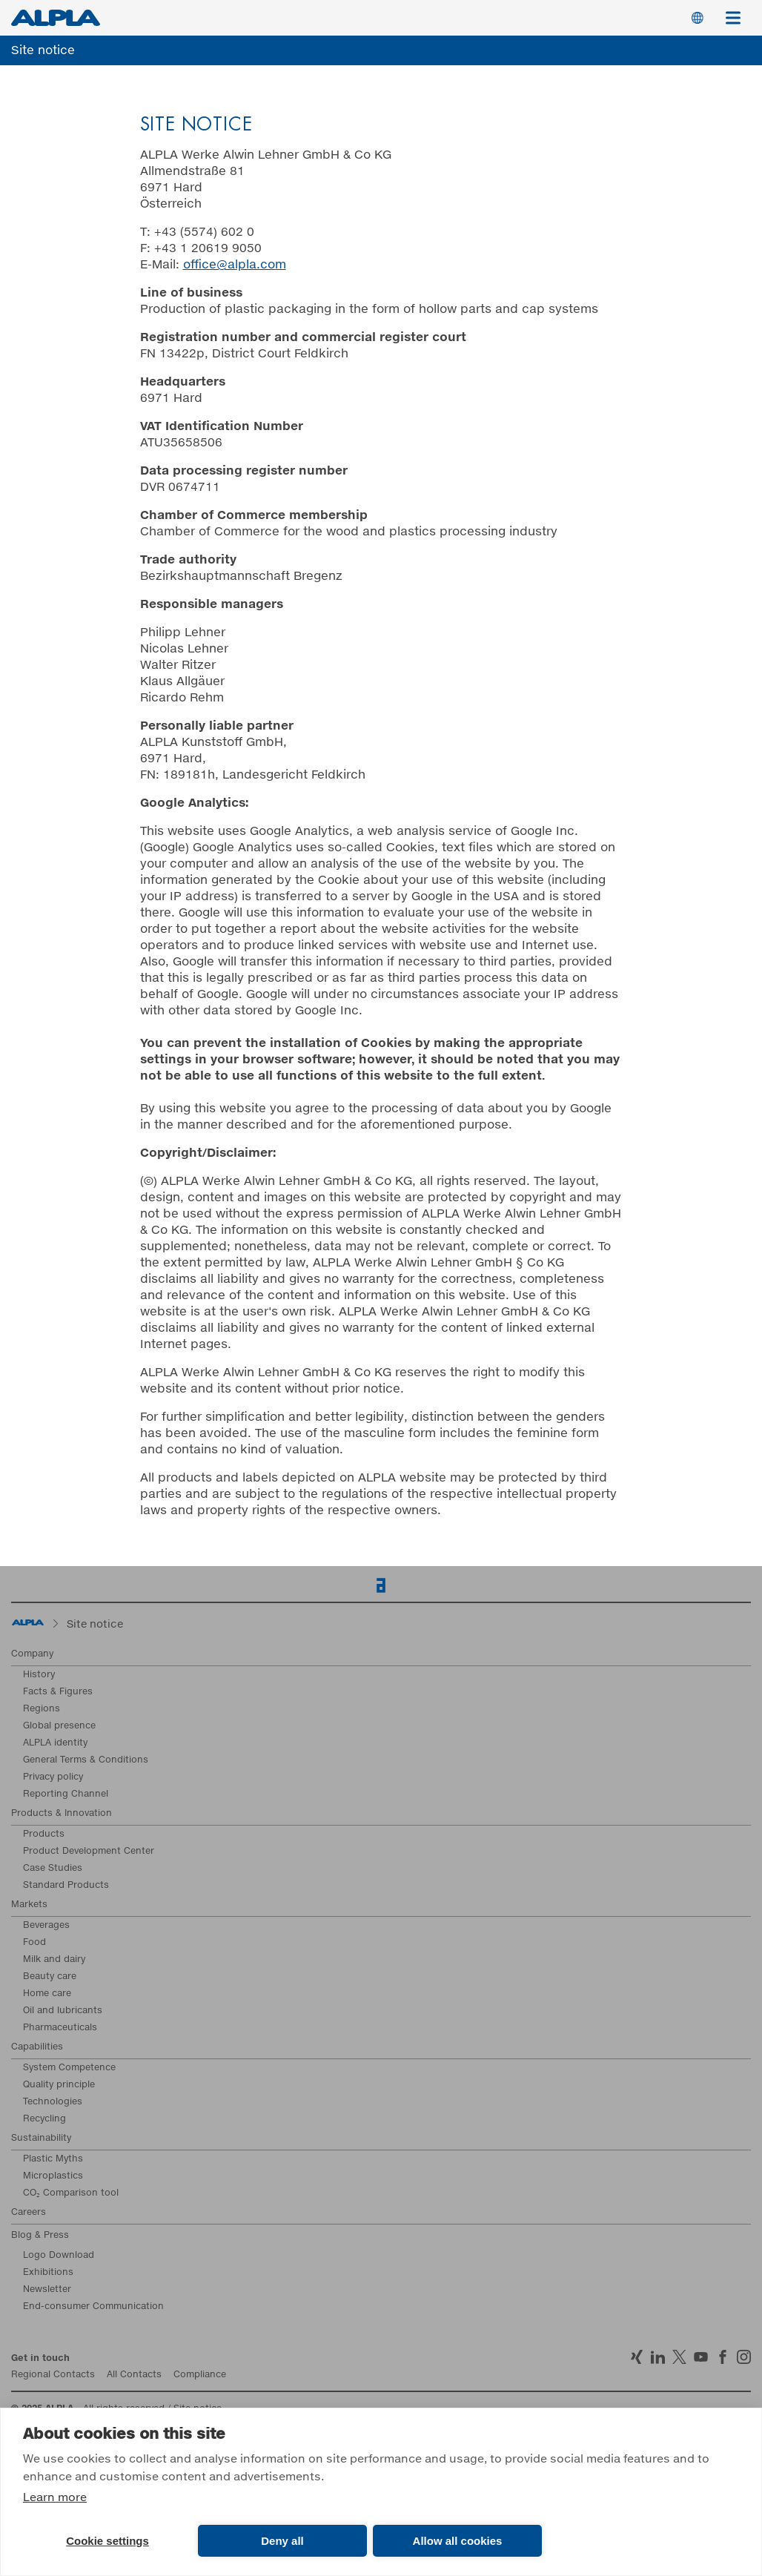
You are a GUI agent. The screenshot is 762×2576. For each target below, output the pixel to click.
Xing (636, 2357)
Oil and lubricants (62, 2011)
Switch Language (697, 18)
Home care (47, 1993)
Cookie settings (107, 2540)
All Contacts (134, 2375)
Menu (738, 10)
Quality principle (59, 2085)
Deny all (282, 2540)
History (39, 1675)
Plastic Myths (53, 2159)
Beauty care (49, 1976)
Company (32, 1654)
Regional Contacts (53, 2375)
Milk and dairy (54, 1959)
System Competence (69, 2068)
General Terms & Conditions (85, 1760)
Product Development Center (88, 1851)
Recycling (44, 2119)
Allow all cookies (458, 2540)
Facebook (722, 2357)
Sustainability (41, 2138)
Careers (28, 2212)
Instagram (744, 2357)
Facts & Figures (58, 1692)
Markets (29, 1904)
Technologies (52, 2102)
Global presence (59, 1726)
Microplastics (53, 2176)
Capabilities (37, 2047)
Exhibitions (48, 2272)
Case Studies (52, 1868)
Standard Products (66, 1885)
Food (34, 1942)
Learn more (55, 2497)
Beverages (46, 1925)
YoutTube (701, 2357)
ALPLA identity (55, 1743)
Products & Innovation (61, 1813)
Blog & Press (40, 2235)
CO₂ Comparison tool (71, 2193)
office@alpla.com (234, 265)
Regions (41, 1709)
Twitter (679, 2357)
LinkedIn (658, 2357)
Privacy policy (53, 1777)
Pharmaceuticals (60, 2028)
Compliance (199, 2375)
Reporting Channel (65, 1794)
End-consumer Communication (93, 2306)
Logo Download (58, 2255)
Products (43, 1834)
